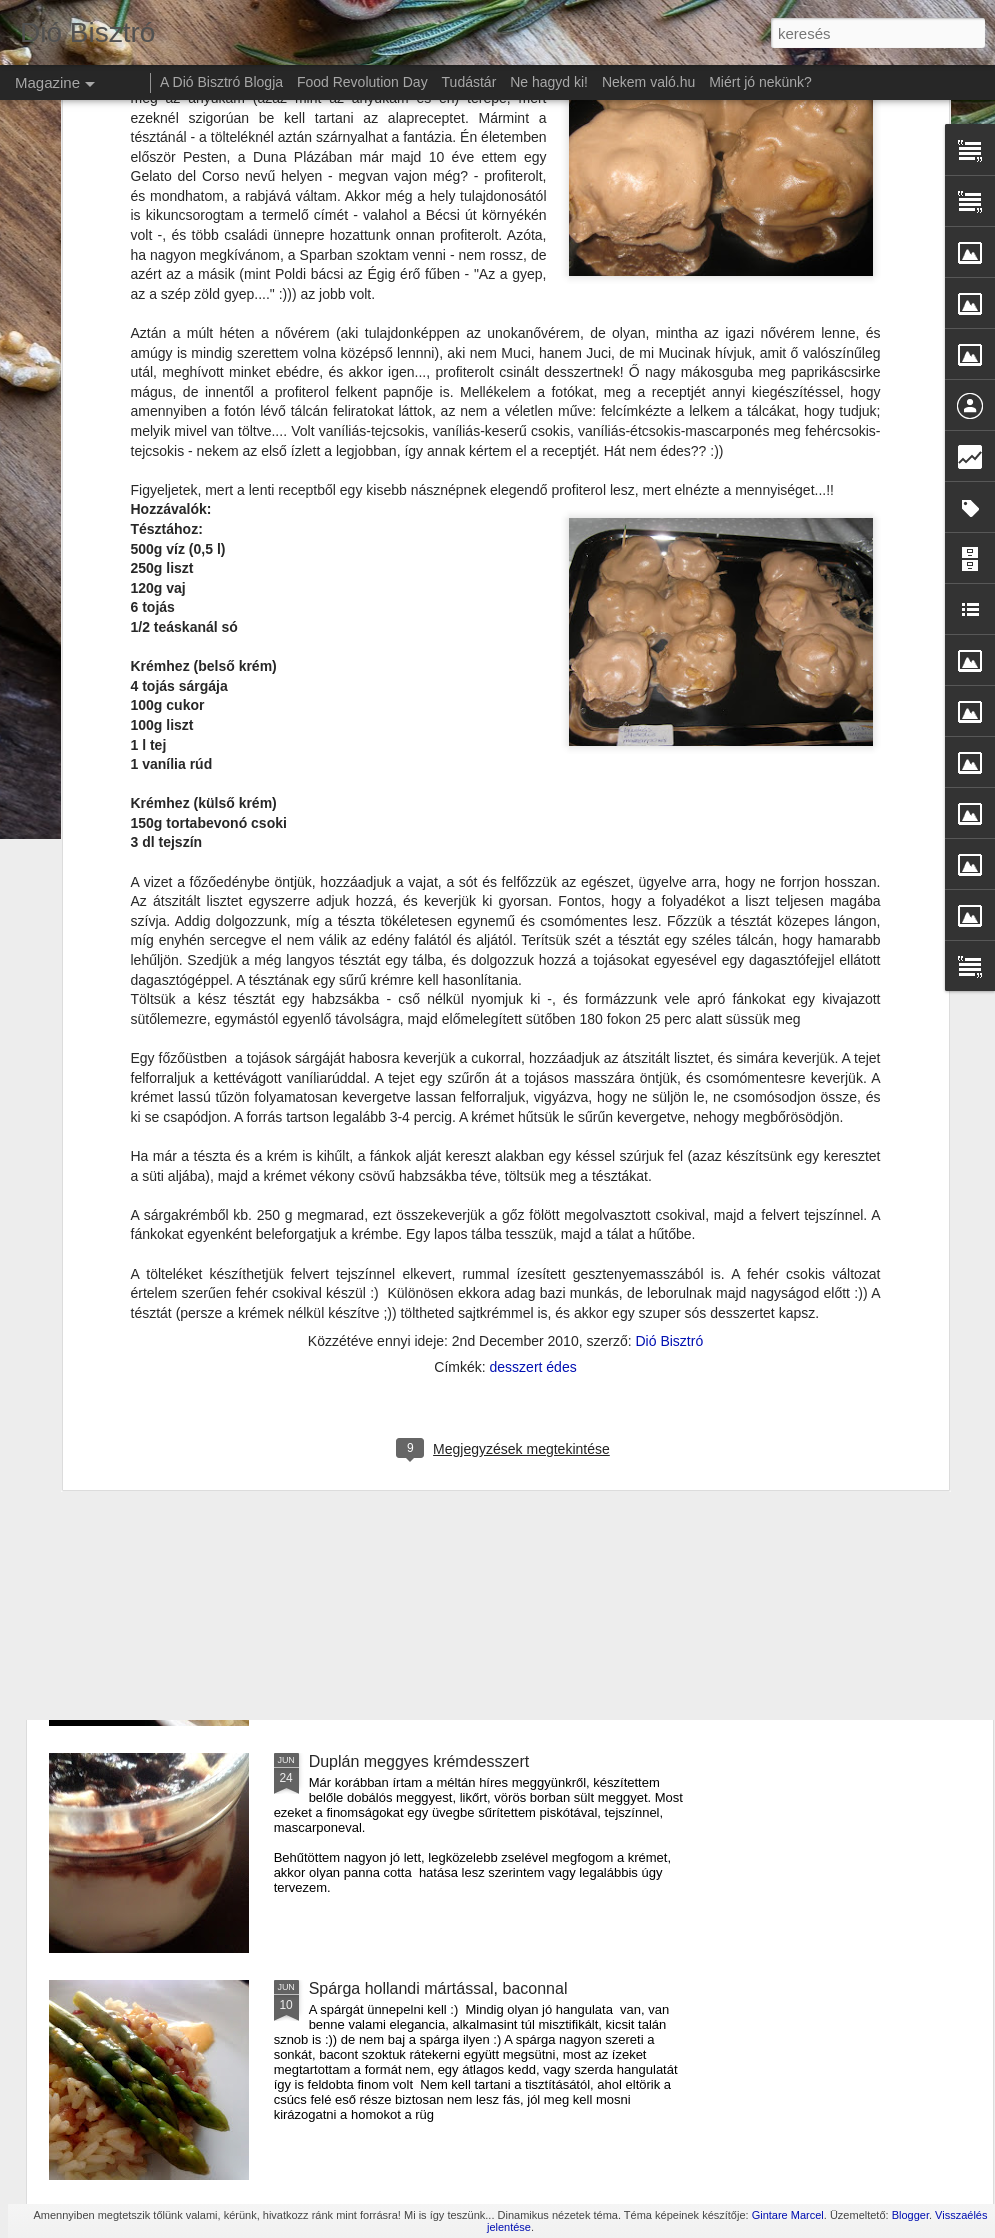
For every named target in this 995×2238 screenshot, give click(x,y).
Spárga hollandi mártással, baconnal (438, 1988)
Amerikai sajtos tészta (387, 1534)
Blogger (910, 2215)
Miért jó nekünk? (760, 82)
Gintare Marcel (788, 2215)
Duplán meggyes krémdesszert (419, 1761)
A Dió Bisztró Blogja (221, 82)
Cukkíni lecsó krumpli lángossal (420, 1307)
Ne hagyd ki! (549, 82)
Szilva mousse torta (379, 1080)
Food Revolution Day (362, 82)
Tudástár (469, 82)
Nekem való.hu (648, 82)
